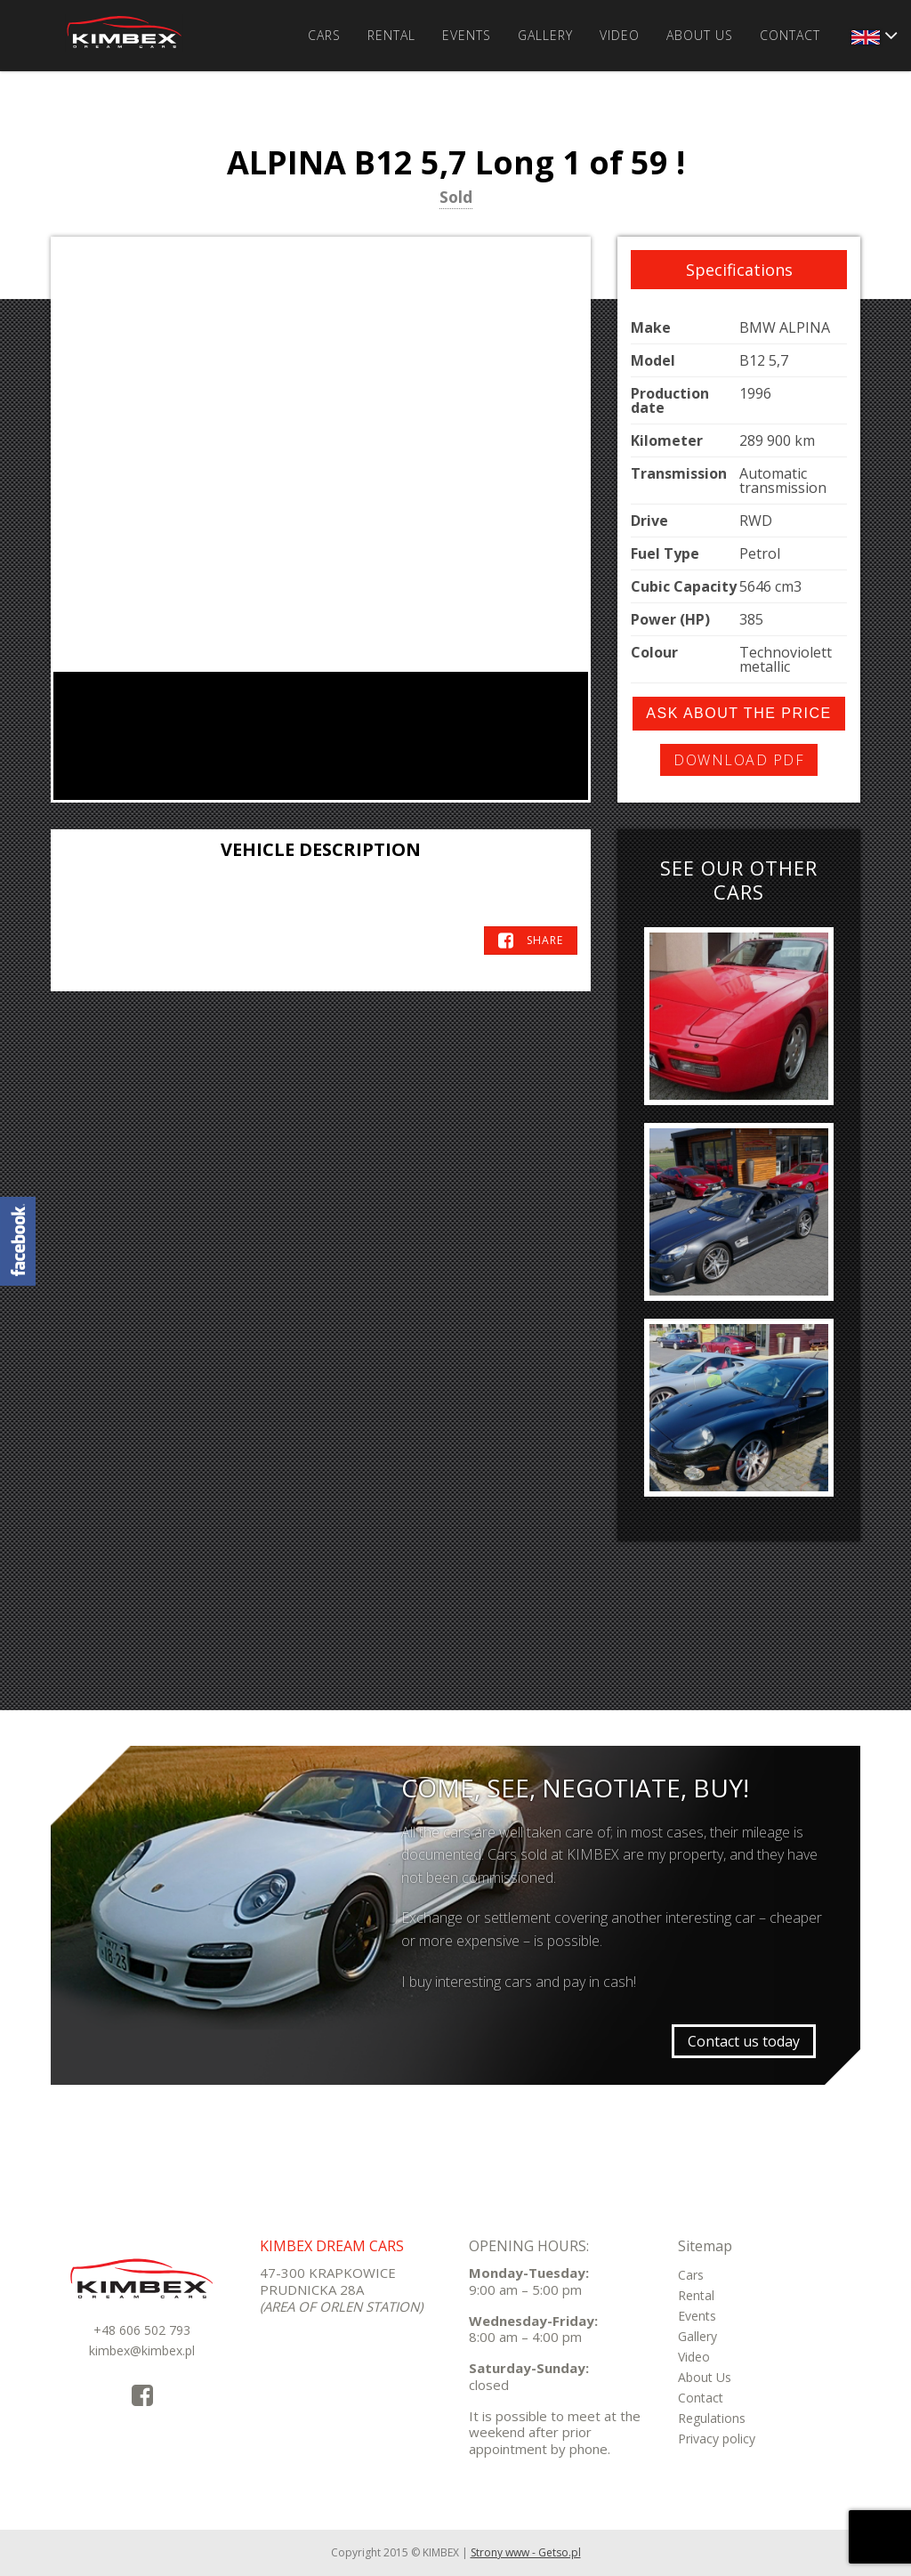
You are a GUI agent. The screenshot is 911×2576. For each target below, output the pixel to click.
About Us (699, 35)
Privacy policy (716, 2438)
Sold (455, 198)
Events (466, 35)
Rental (391, 35)
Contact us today (744, 2041)
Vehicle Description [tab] (321, 849)
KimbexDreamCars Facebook (18, 1241)
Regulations (712, 2418)
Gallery (545, 35)
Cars (324, 35)
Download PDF (738, 760)
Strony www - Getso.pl (526, 2552)
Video (620, 35)
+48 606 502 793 (141, 2330)
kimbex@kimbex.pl (142, 2350)
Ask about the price (738, 713)
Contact (790, 35)
